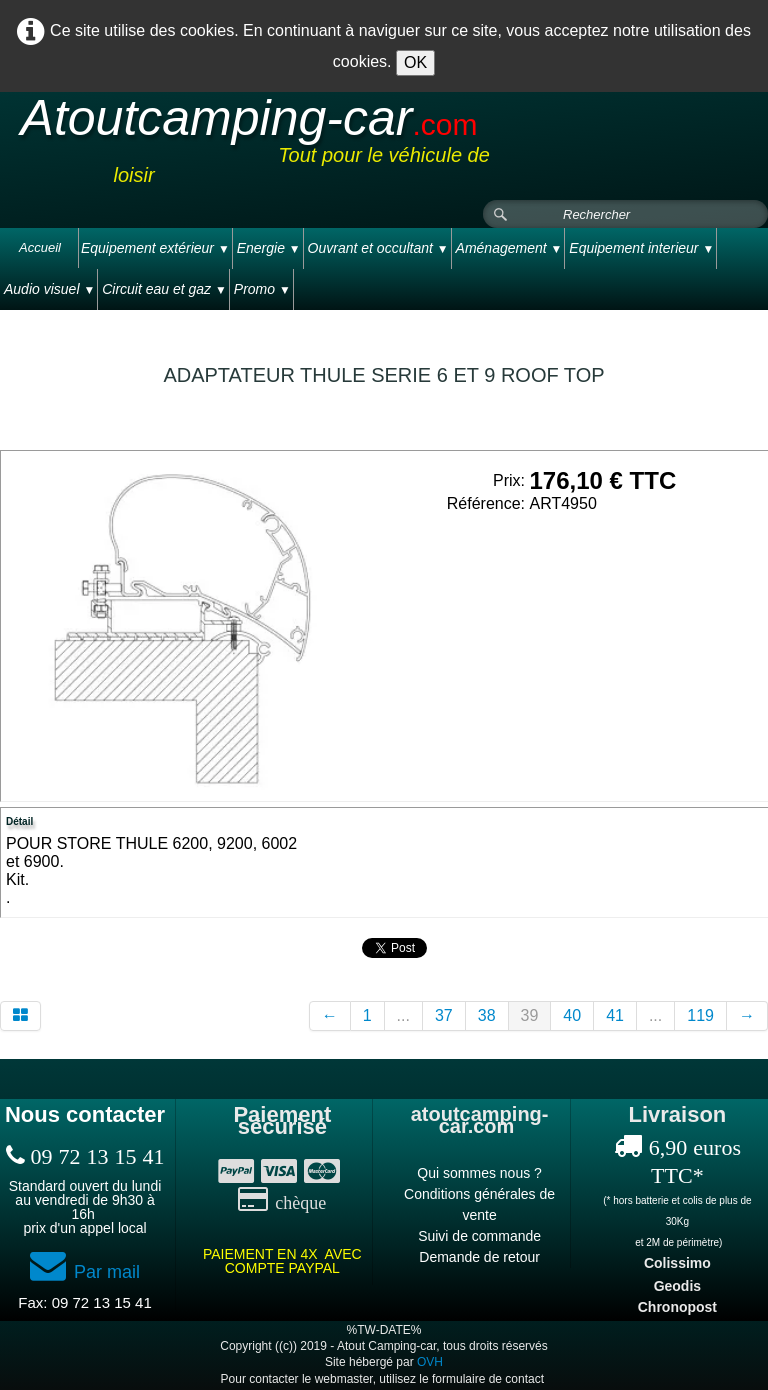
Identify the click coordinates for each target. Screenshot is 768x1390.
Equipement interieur (641, 248)
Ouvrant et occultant (378, 248)
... (403, 1015)
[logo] (384, 147)
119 (700, 1015)
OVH (430, 1362)
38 (487, 1015)
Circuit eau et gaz (164, 289)
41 (615, 1015)
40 (572, 1015)
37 (444, 1015)
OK (415, 62)
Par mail (85, 1272)
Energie (269, 248)
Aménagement (509, 248)
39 (530, 1015)
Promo (262, 289)
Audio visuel (49, 289)
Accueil (40, 247)
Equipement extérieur (155, 248)
